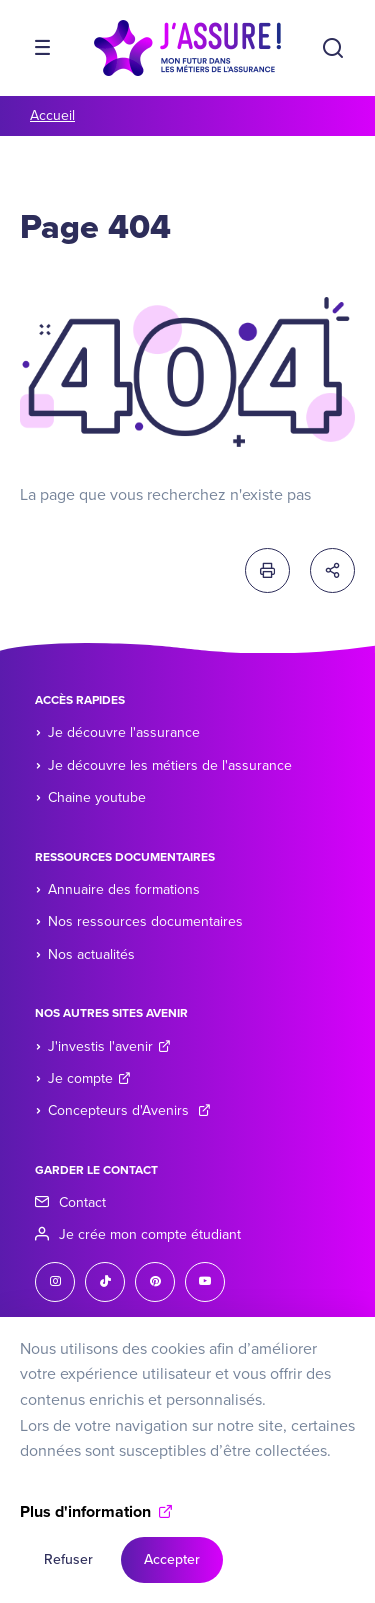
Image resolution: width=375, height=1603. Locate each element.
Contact (82, 1202)
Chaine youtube (97, 797)
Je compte (89, 1078)
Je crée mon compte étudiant (150, 1234)
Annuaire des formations (124, 889)
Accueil (52, 115)
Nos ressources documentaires (145, 921)
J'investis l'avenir (109, 1046)
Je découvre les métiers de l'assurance (170, 765)
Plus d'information (85, 1533)
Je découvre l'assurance (124, 732)
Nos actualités (91, 954)
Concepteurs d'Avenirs (129, 1110)
